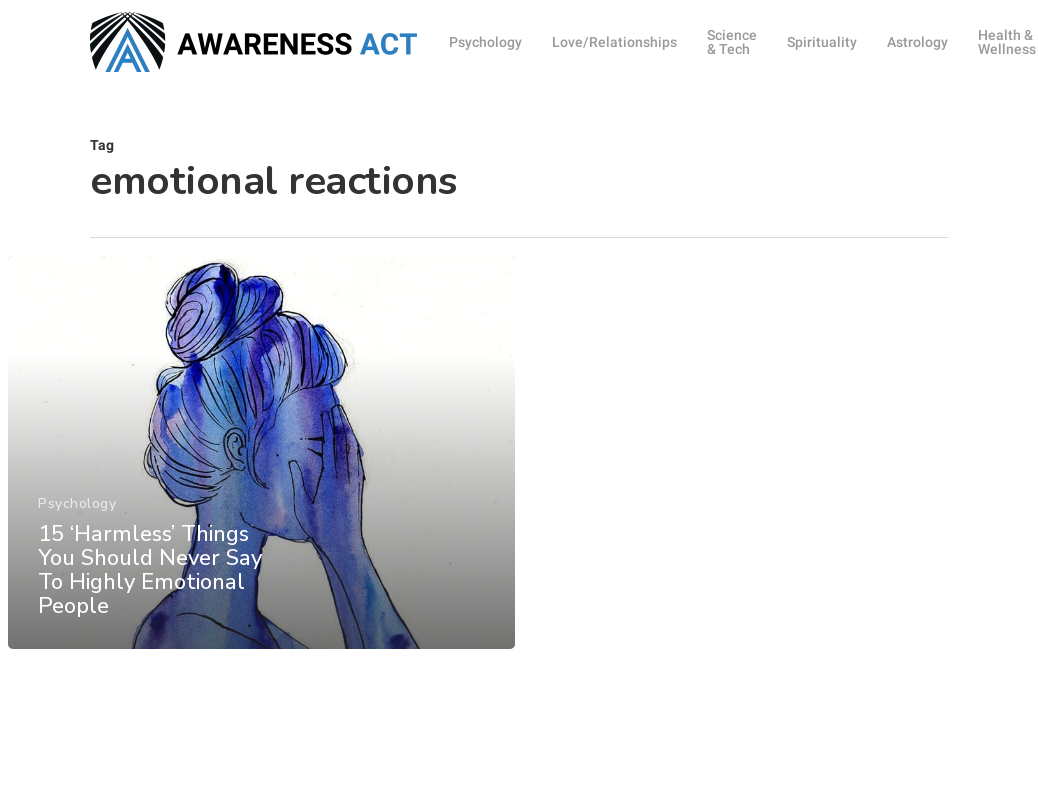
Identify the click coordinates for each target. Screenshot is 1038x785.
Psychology (77, 509)
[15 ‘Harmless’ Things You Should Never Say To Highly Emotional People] (261, 458)
